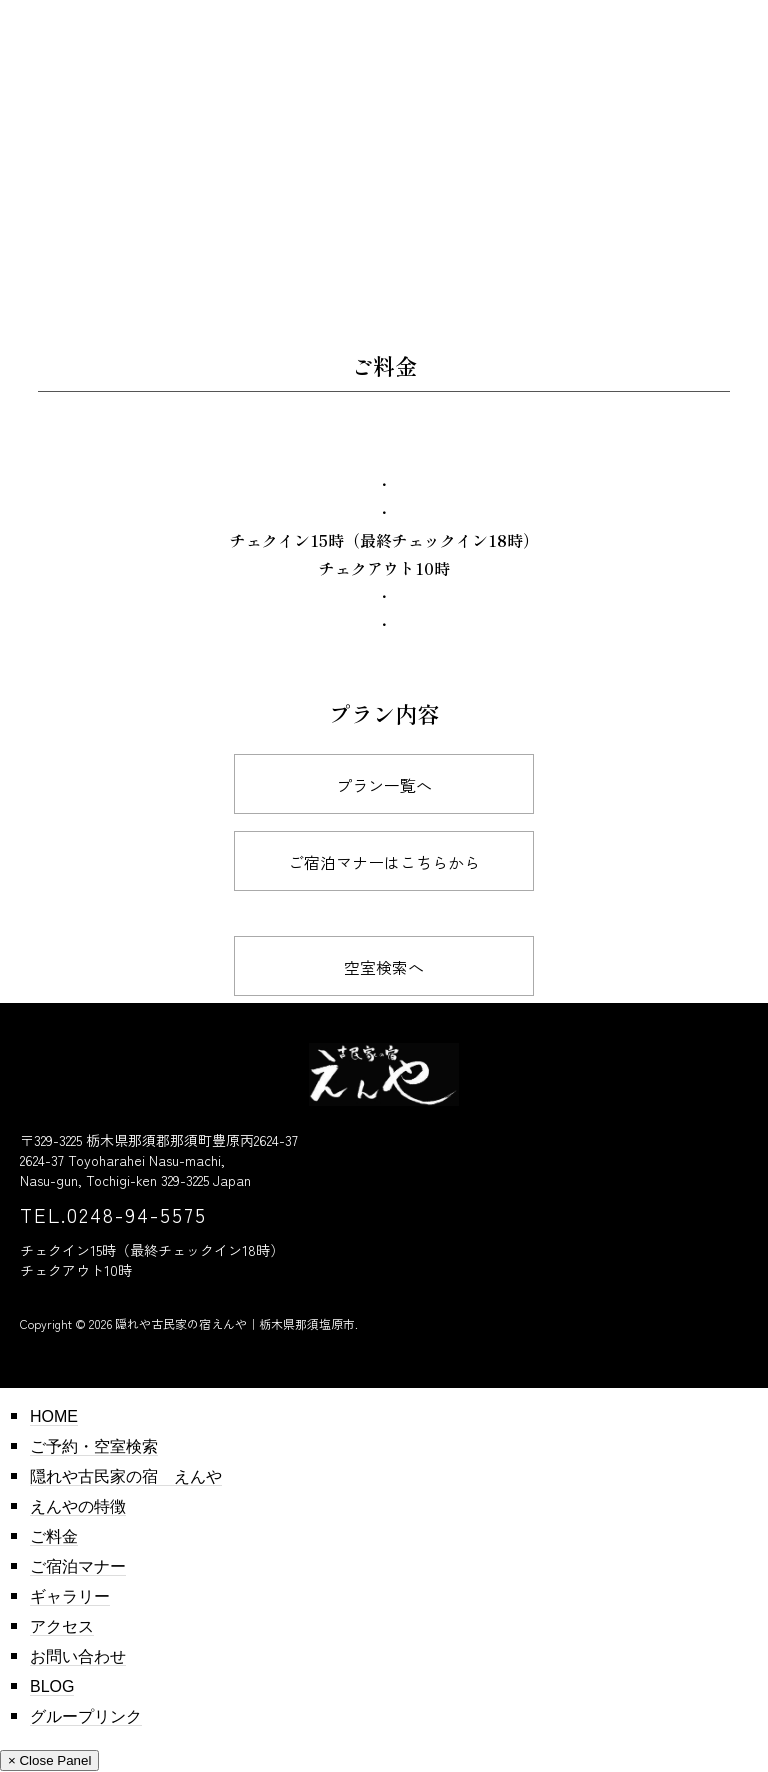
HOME (54, 1416)
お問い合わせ (78, 1656)
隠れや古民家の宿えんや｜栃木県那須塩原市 (235, 1323)
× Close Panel (49, 1760)
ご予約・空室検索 (94, 1446)
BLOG (52, 1686)
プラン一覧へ (384, 785)
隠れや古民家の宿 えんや (126, 1476)
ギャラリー (70, 1596)
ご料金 (54, 1536)
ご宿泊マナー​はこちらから (384, 862)
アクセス (62, 1626)
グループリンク (86, 1716)
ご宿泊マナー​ (78, 1566)
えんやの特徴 (78, 1506)
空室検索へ (384, 967)
